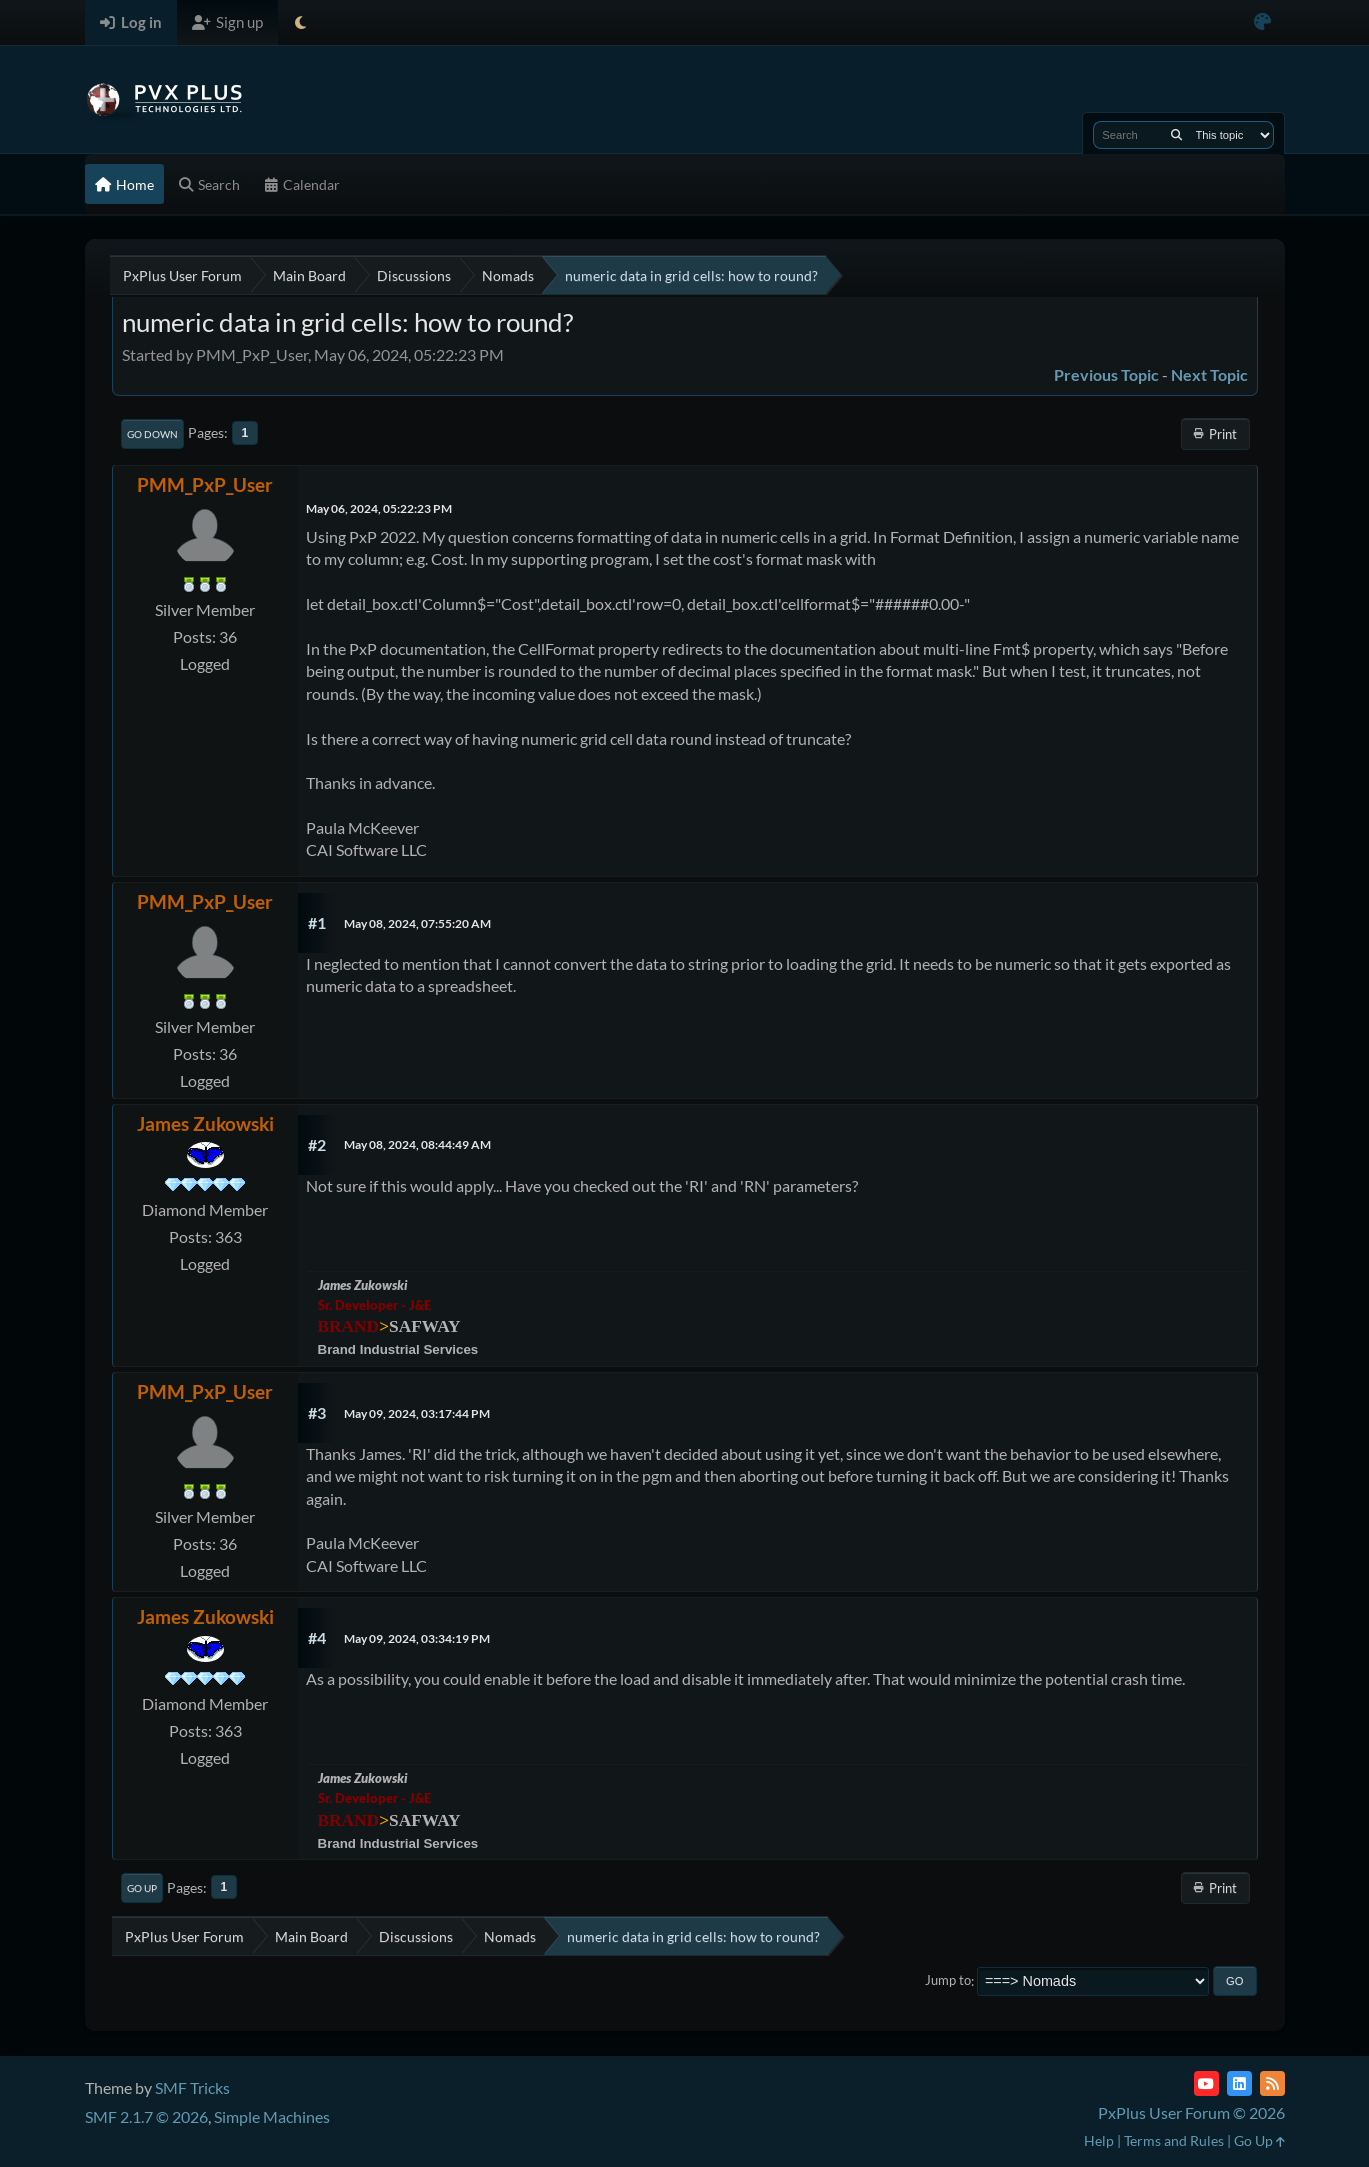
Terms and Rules (1174, 2140)
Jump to (948, 1981)
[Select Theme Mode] (300, 22)
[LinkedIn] (1239, 2083)
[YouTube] (1206, 2083)
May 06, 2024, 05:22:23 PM (379, 508)
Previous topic (1106, 374)
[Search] (1176, 135)
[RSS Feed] (1272, 2083)
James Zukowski (205, 1123)
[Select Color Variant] (1262, 22)
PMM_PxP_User (205, 484)
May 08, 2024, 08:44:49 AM (417, 1144)
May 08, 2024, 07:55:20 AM (417, 923)
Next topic (1209, 374)
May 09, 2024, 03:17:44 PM (417, 1413)
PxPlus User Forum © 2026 (1191, 2112)
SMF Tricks (192, 2087)
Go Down (152, 434)
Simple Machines (272, 2116)
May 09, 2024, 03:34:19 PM (417, 1638)
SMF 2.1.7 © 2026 (146, 2116)
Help (1099, 2140)
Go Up (142, 1888)
